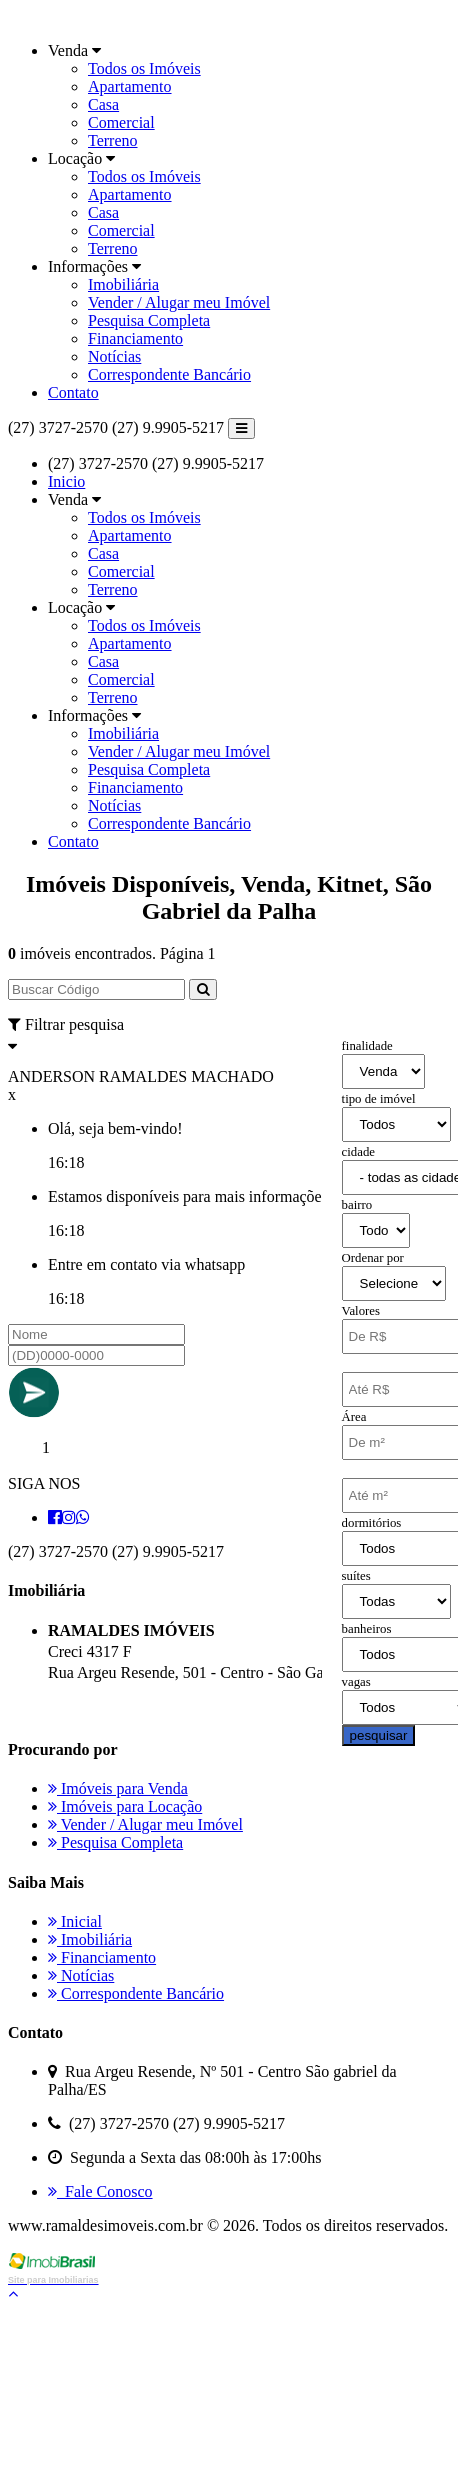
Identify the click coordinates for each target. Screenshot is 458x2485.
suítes (356, 1576)
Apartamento (130, 86)
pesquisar (379, 1735)
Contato (73, 392)
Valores (361, 1311)
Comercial (121, 122)
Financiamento (135, 338)
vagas (356, 1682)
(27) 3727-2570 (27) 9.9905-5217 (116, 427)
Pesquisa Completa (149, 320)
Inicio (66, 481)
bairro (357, 1205)
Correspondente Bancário (169, 374)
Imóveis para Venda (118, 1788)
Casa (103, 104)
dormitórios (372, 1523)
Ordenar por (373, 1258)
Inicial (75, 1921)
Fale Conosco (100, 2191)
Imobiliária (123, 284)
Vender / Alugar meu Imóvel (179, 302)
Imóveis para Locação (125, 1806)
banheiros (367, 1629)
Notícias (114, 356)
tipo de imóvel (379, 1099)
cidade (358, 1152)
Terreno (113, 140)
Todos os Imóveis (144, 68)
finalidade (367, 1046)
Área (354, 1417)
